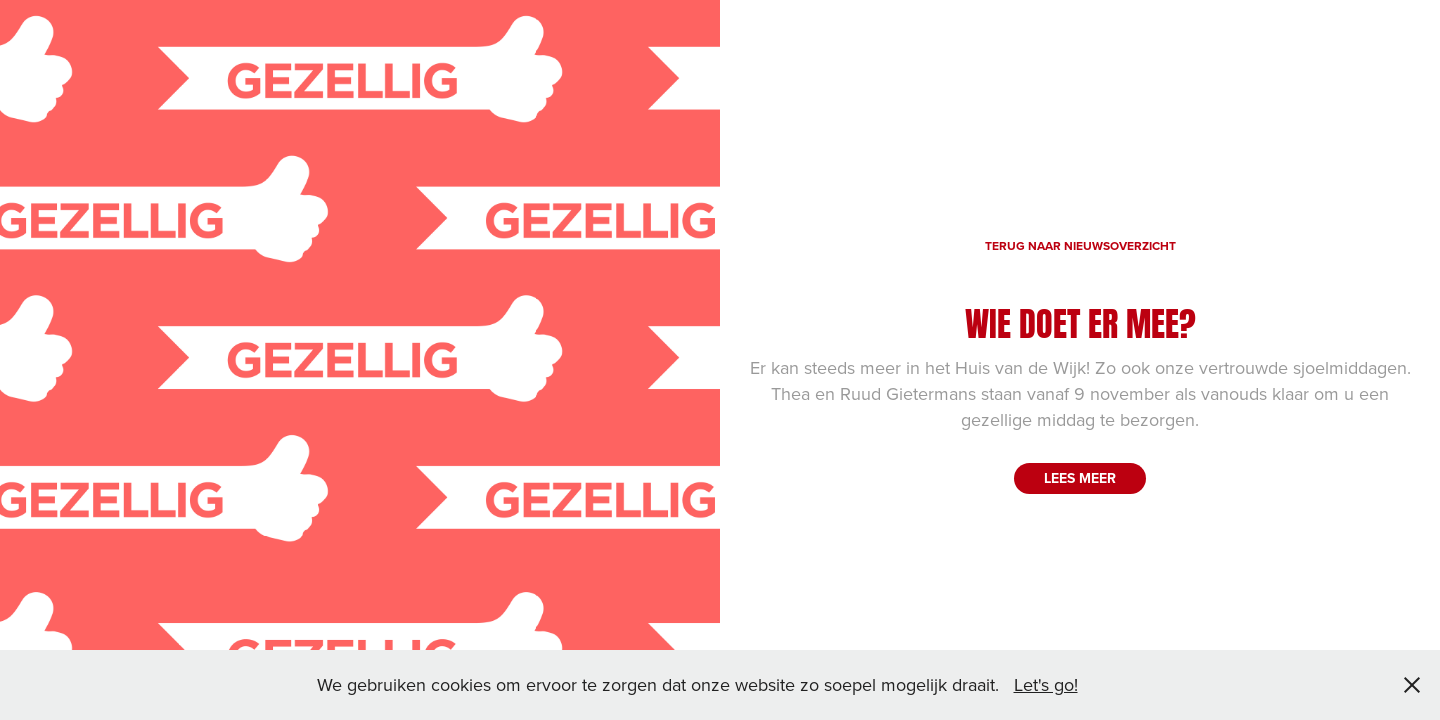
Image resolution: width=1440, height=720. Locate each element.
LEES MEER (1080, 478)
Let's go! (1046, 684)
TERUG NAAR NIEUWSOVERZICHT (1080, 245)
